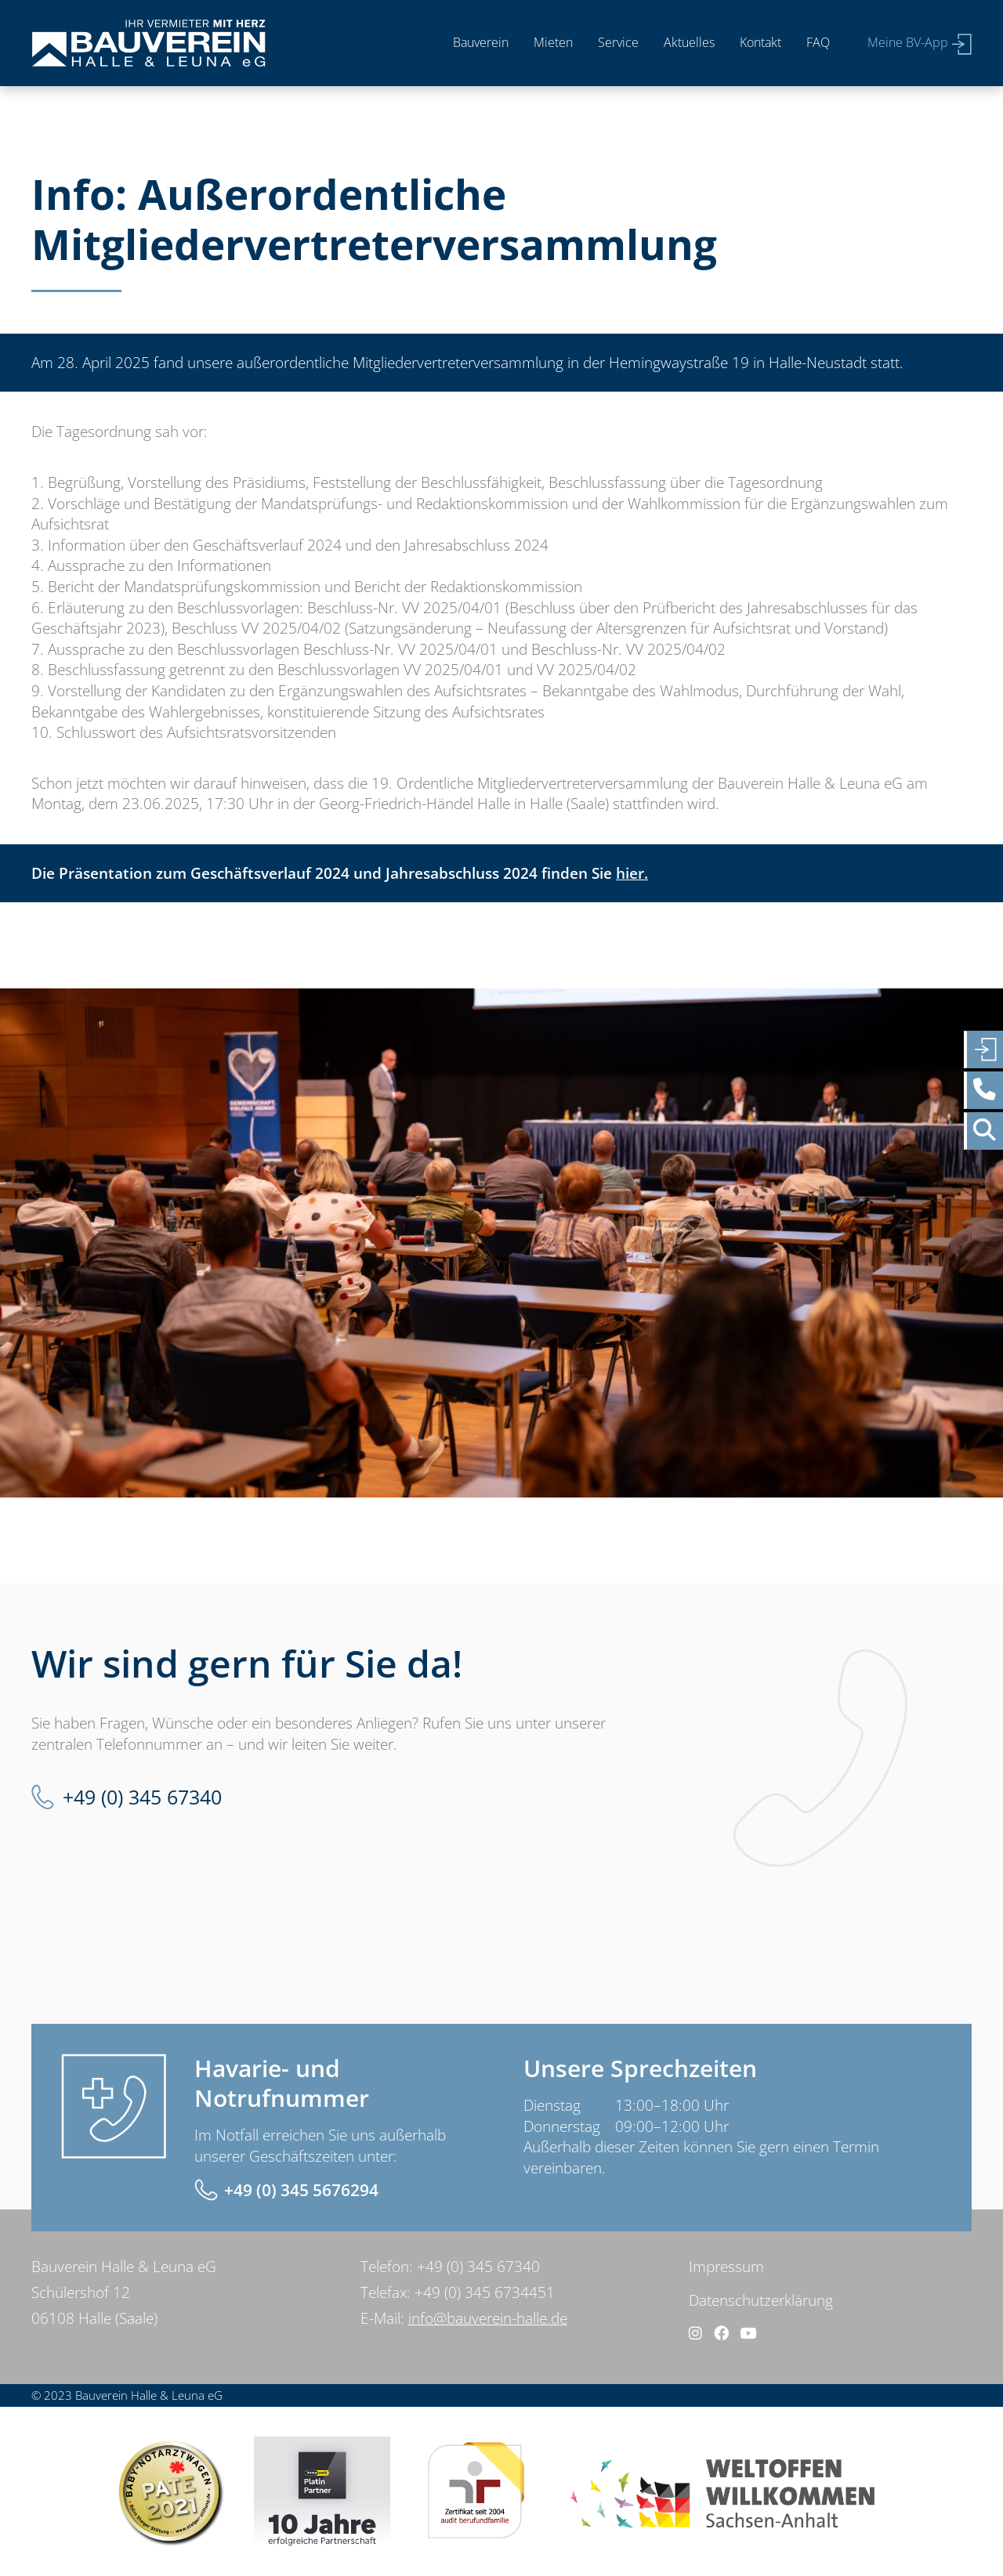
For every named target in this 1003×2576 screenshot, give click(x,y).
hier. (632, 873)
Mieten (553, 42)
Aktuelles (689, 42)
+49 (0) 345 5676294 (301, 2190)
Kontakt (760, 42)
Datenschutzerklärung (761, 2300)
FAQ (818, 42)
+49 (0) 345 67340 (142, 1797)
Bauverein (481, 42)
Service (618, 42)
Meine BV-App (907, 42)
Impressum (726, 2266)
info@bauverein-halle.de (487, 2318)
